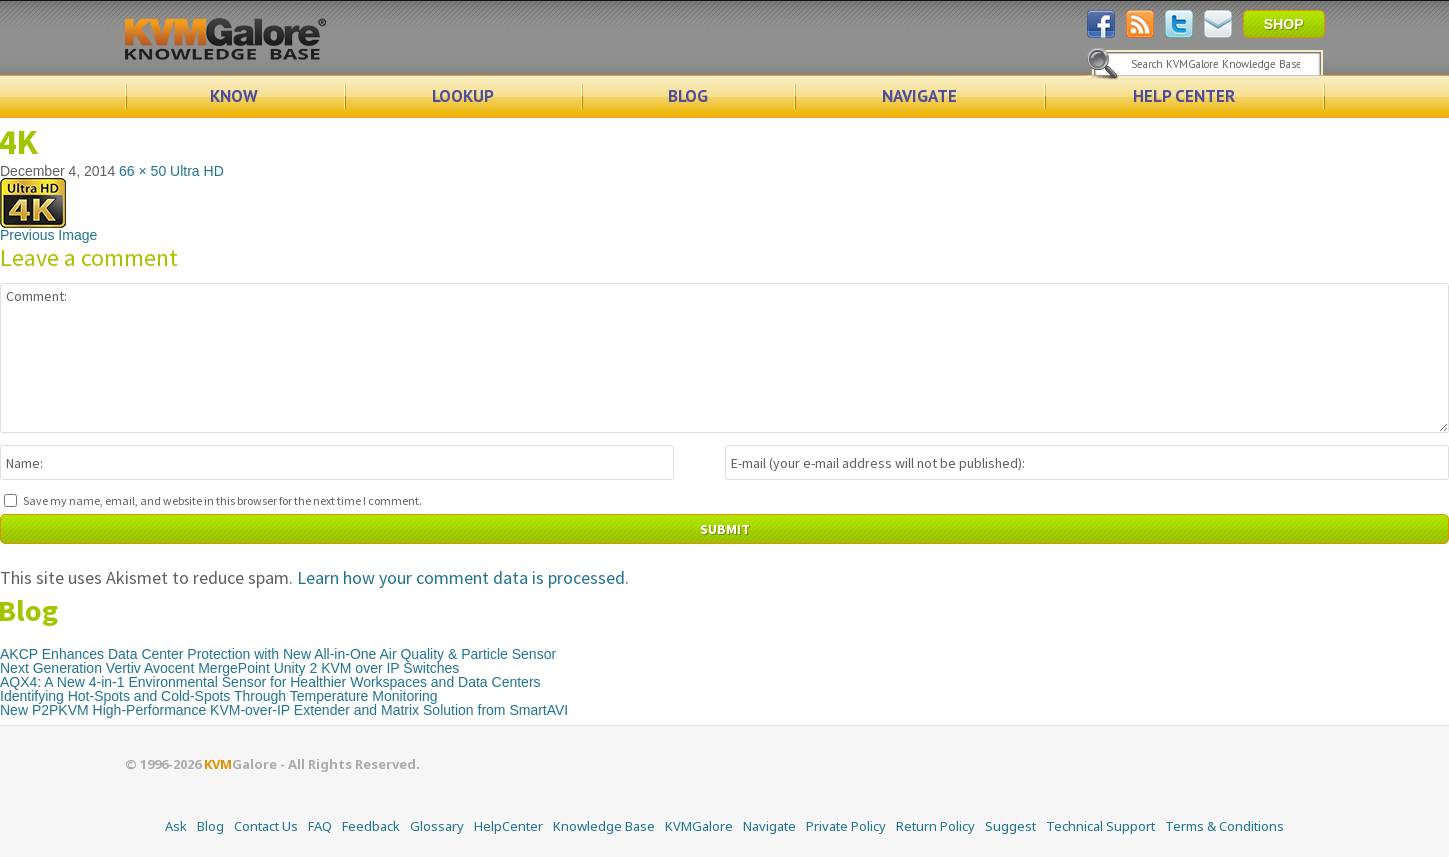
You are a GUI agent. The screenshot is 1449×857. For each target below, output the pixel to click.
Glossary (437, 826)
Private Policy (846, 826)
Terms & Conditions (1224, 826)
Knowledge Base (604, 826)
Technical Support (1100, 826)
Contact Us (266, 826)
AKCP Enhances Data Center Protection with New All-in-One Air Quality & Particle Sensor (278, 654)
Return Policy (935, 826)
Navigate (769, 826)
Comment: (724, 358)
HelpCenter (508, 826)
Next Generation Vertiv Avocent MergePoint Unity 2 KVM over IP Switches (229, 668)
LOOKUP (463, 96)
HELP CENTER (1184, 96)
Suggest (1010, 826)
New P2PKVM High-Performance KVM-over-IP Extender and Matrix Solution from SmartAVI (284, 710)
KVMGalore (699, 826)
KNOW (234, 96)
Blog (210, 826)
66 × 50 (142, 171)
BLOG (688, 96)
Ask (176, 826)
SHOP (1284, 24)
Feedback (371, 826)
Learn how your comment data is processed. (463, 577)
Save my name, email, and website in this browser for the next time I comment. (222, 500)
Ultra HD (197, 171)
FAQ (320, 826)
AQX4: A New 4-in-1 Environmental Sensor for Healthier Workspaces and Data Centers (270, 682)
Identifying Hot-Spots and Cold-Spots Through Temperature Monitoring (219, 696)
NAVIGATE (919, 96)
